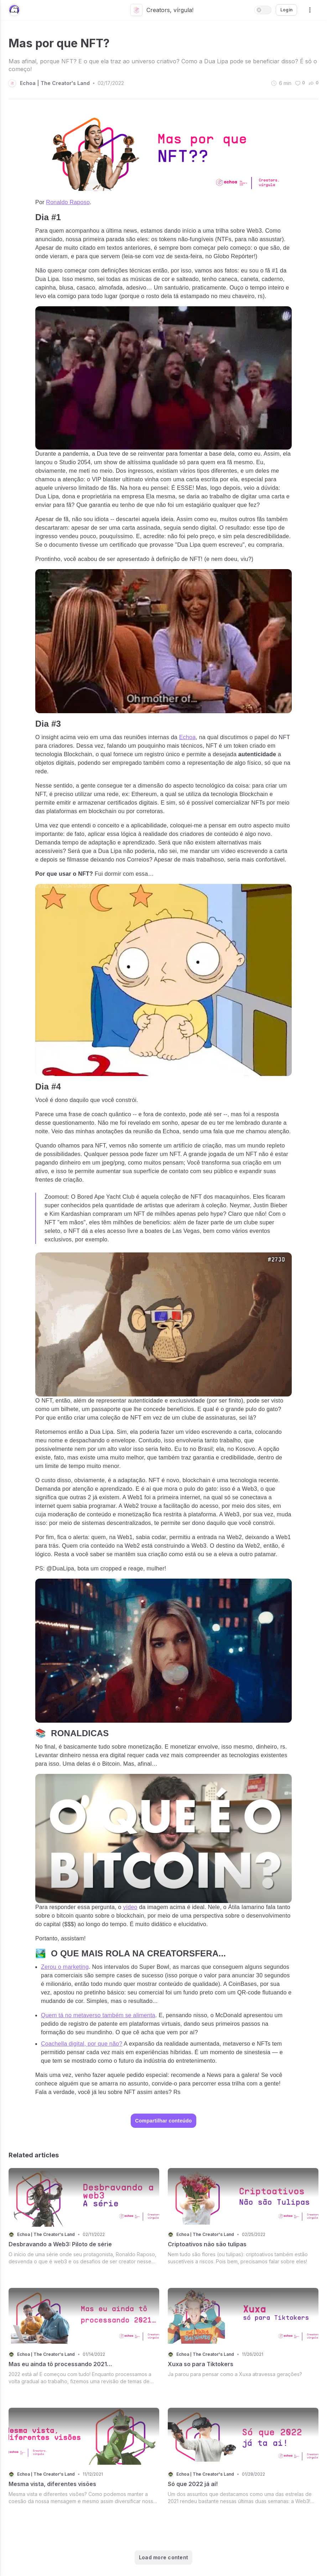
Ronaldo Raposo (68, 202)
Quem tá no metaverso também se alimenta (98, 2015)
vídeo (130, 1907)
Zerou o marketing (65, 1967)
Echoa (187, 737)
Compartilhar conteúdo (163, 2121)
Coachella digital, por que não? (81, 2044)
